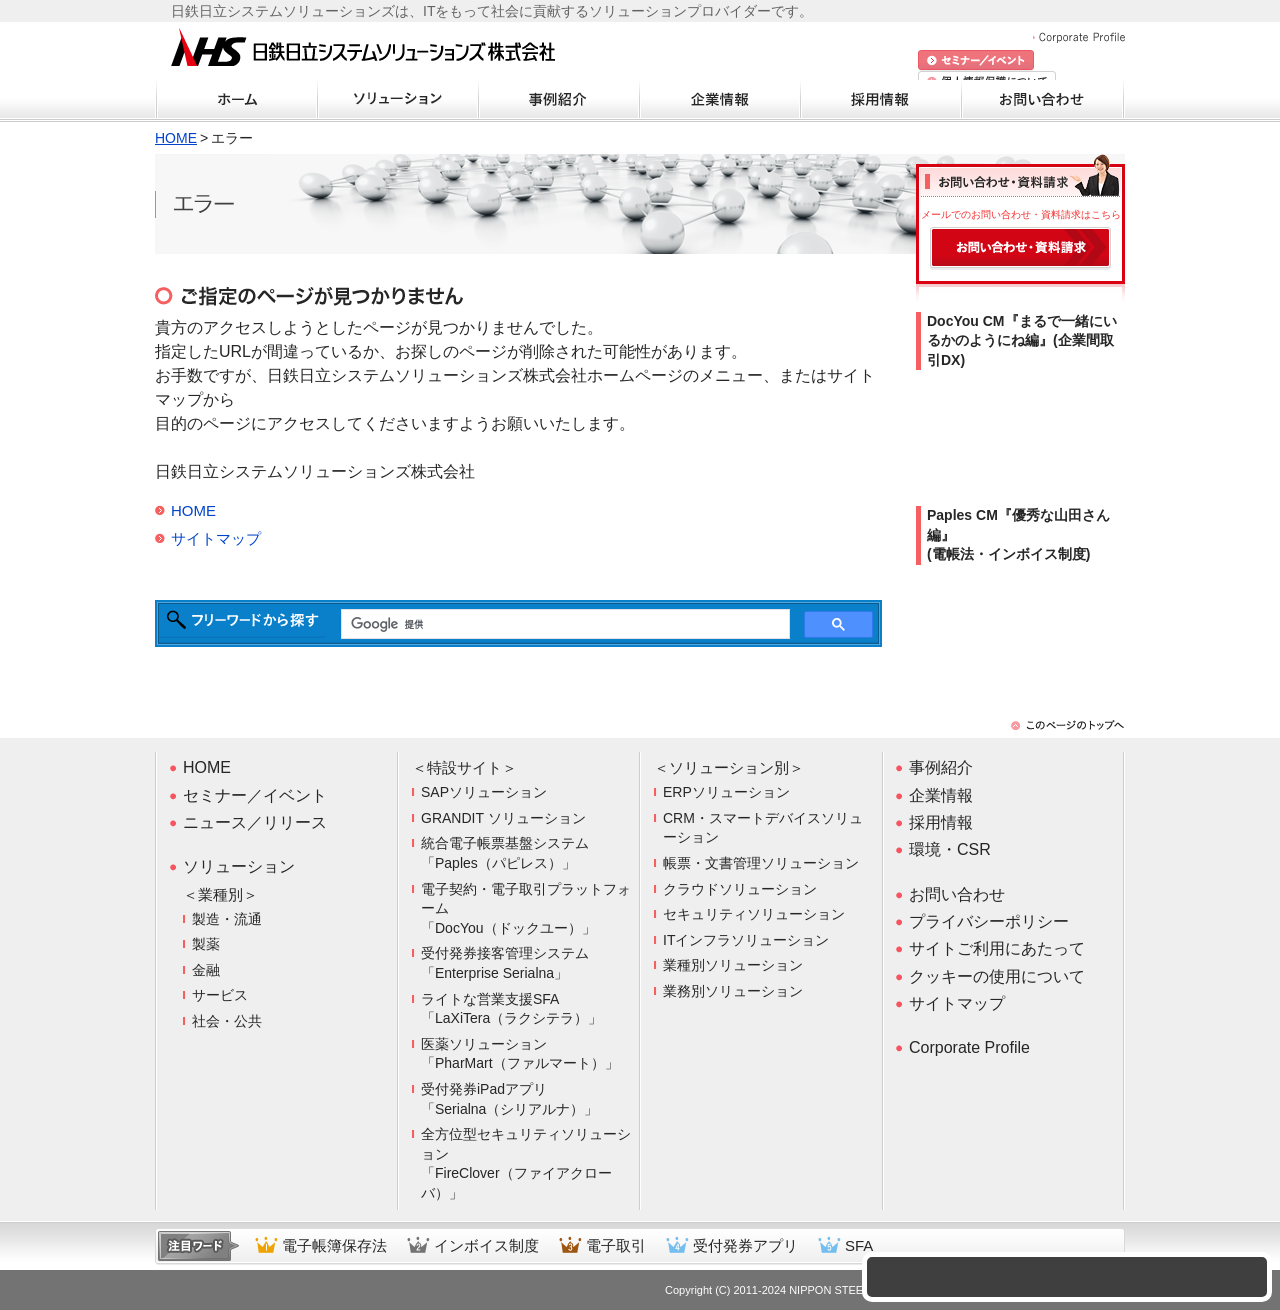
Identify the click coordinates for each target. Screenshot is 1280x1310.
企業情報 (720, 99)
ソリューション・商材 (398, 99)
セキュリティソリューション (754, 914)
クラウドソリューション (740, 889)
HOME (176, 138)
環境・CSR (950, 849)
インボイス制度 (486, 1245)
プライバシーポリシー (989, 921)
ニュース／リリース (255, 822)
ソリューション (239, 866)
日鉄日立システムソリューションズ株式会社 (363, 48)
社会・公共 (227, 1021)
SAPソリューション (484, 792)
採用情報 (881, 99)
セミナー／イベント (255, 795)
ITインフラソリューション (746, 940)
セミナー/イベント (976, 60)
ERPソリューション (726, 792)
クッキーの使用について (997, 976)
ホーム (237, 99)
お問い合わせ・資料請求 (1020, 248)
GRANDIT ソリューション (503, 818)
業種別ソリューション (733, 965)
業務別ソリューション (733, 991)
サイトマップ (216, 538)
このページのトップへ (1068, 725)
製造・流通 (227, 919)
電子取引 (616, 1245)
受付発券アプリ (745, 1245)
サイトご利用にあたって (997, 948)
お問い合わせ (1042, 99)
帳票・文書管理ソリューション (761, 863)
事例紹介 (559, 99)
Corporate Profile (1079, 37)
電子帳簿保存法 (334, 1245)
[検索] (563, 624)
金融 (206, 970)
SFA (859, 1245)
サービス (220, 995)
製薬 (206, 944)
